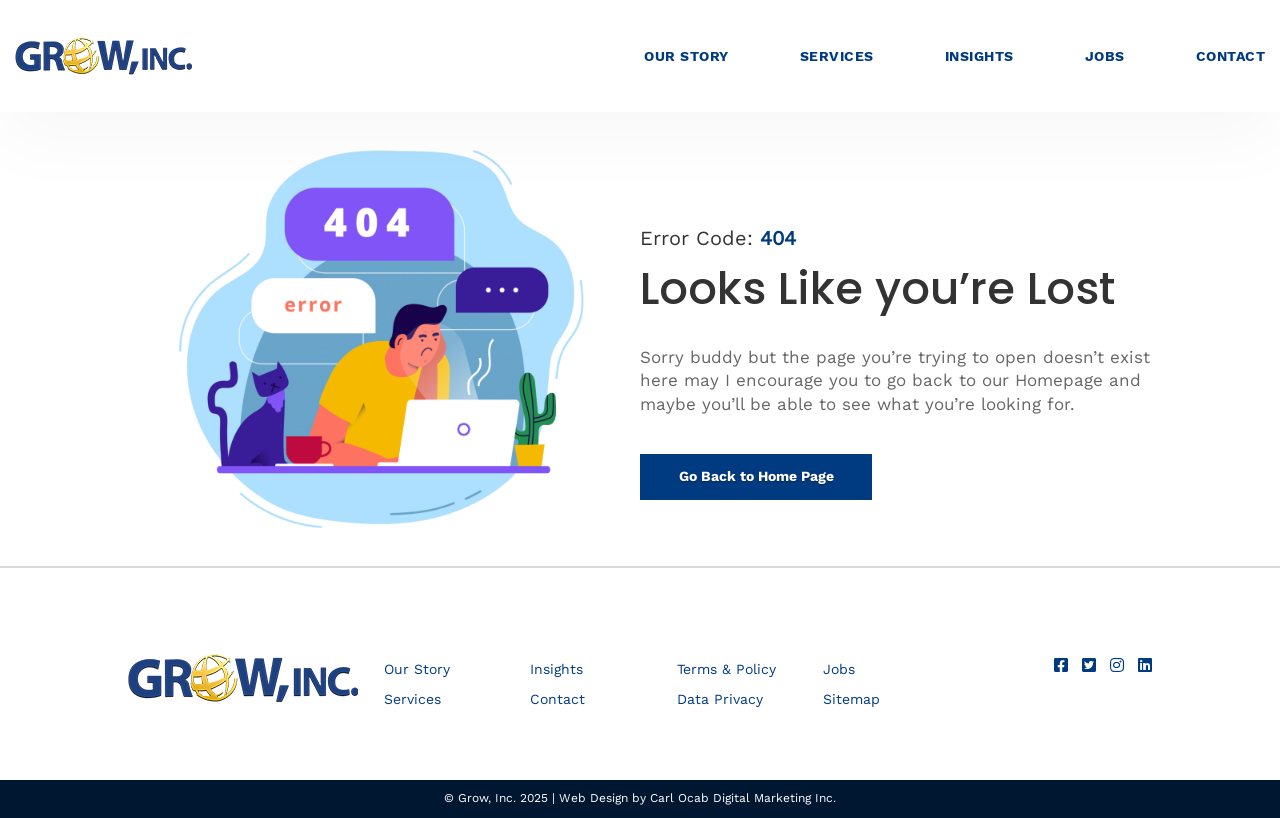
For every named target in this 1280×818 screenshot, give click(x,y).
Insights (979, 56)
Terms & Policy (726, 669)
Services (837, 56)
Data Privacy (720, 699)
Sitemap (851, 699)
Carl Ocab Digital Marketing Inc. (743, 798)
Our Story (686, 56)
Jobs (1105, 56)
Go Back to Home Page (756, 476)
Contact (1231, 56)
